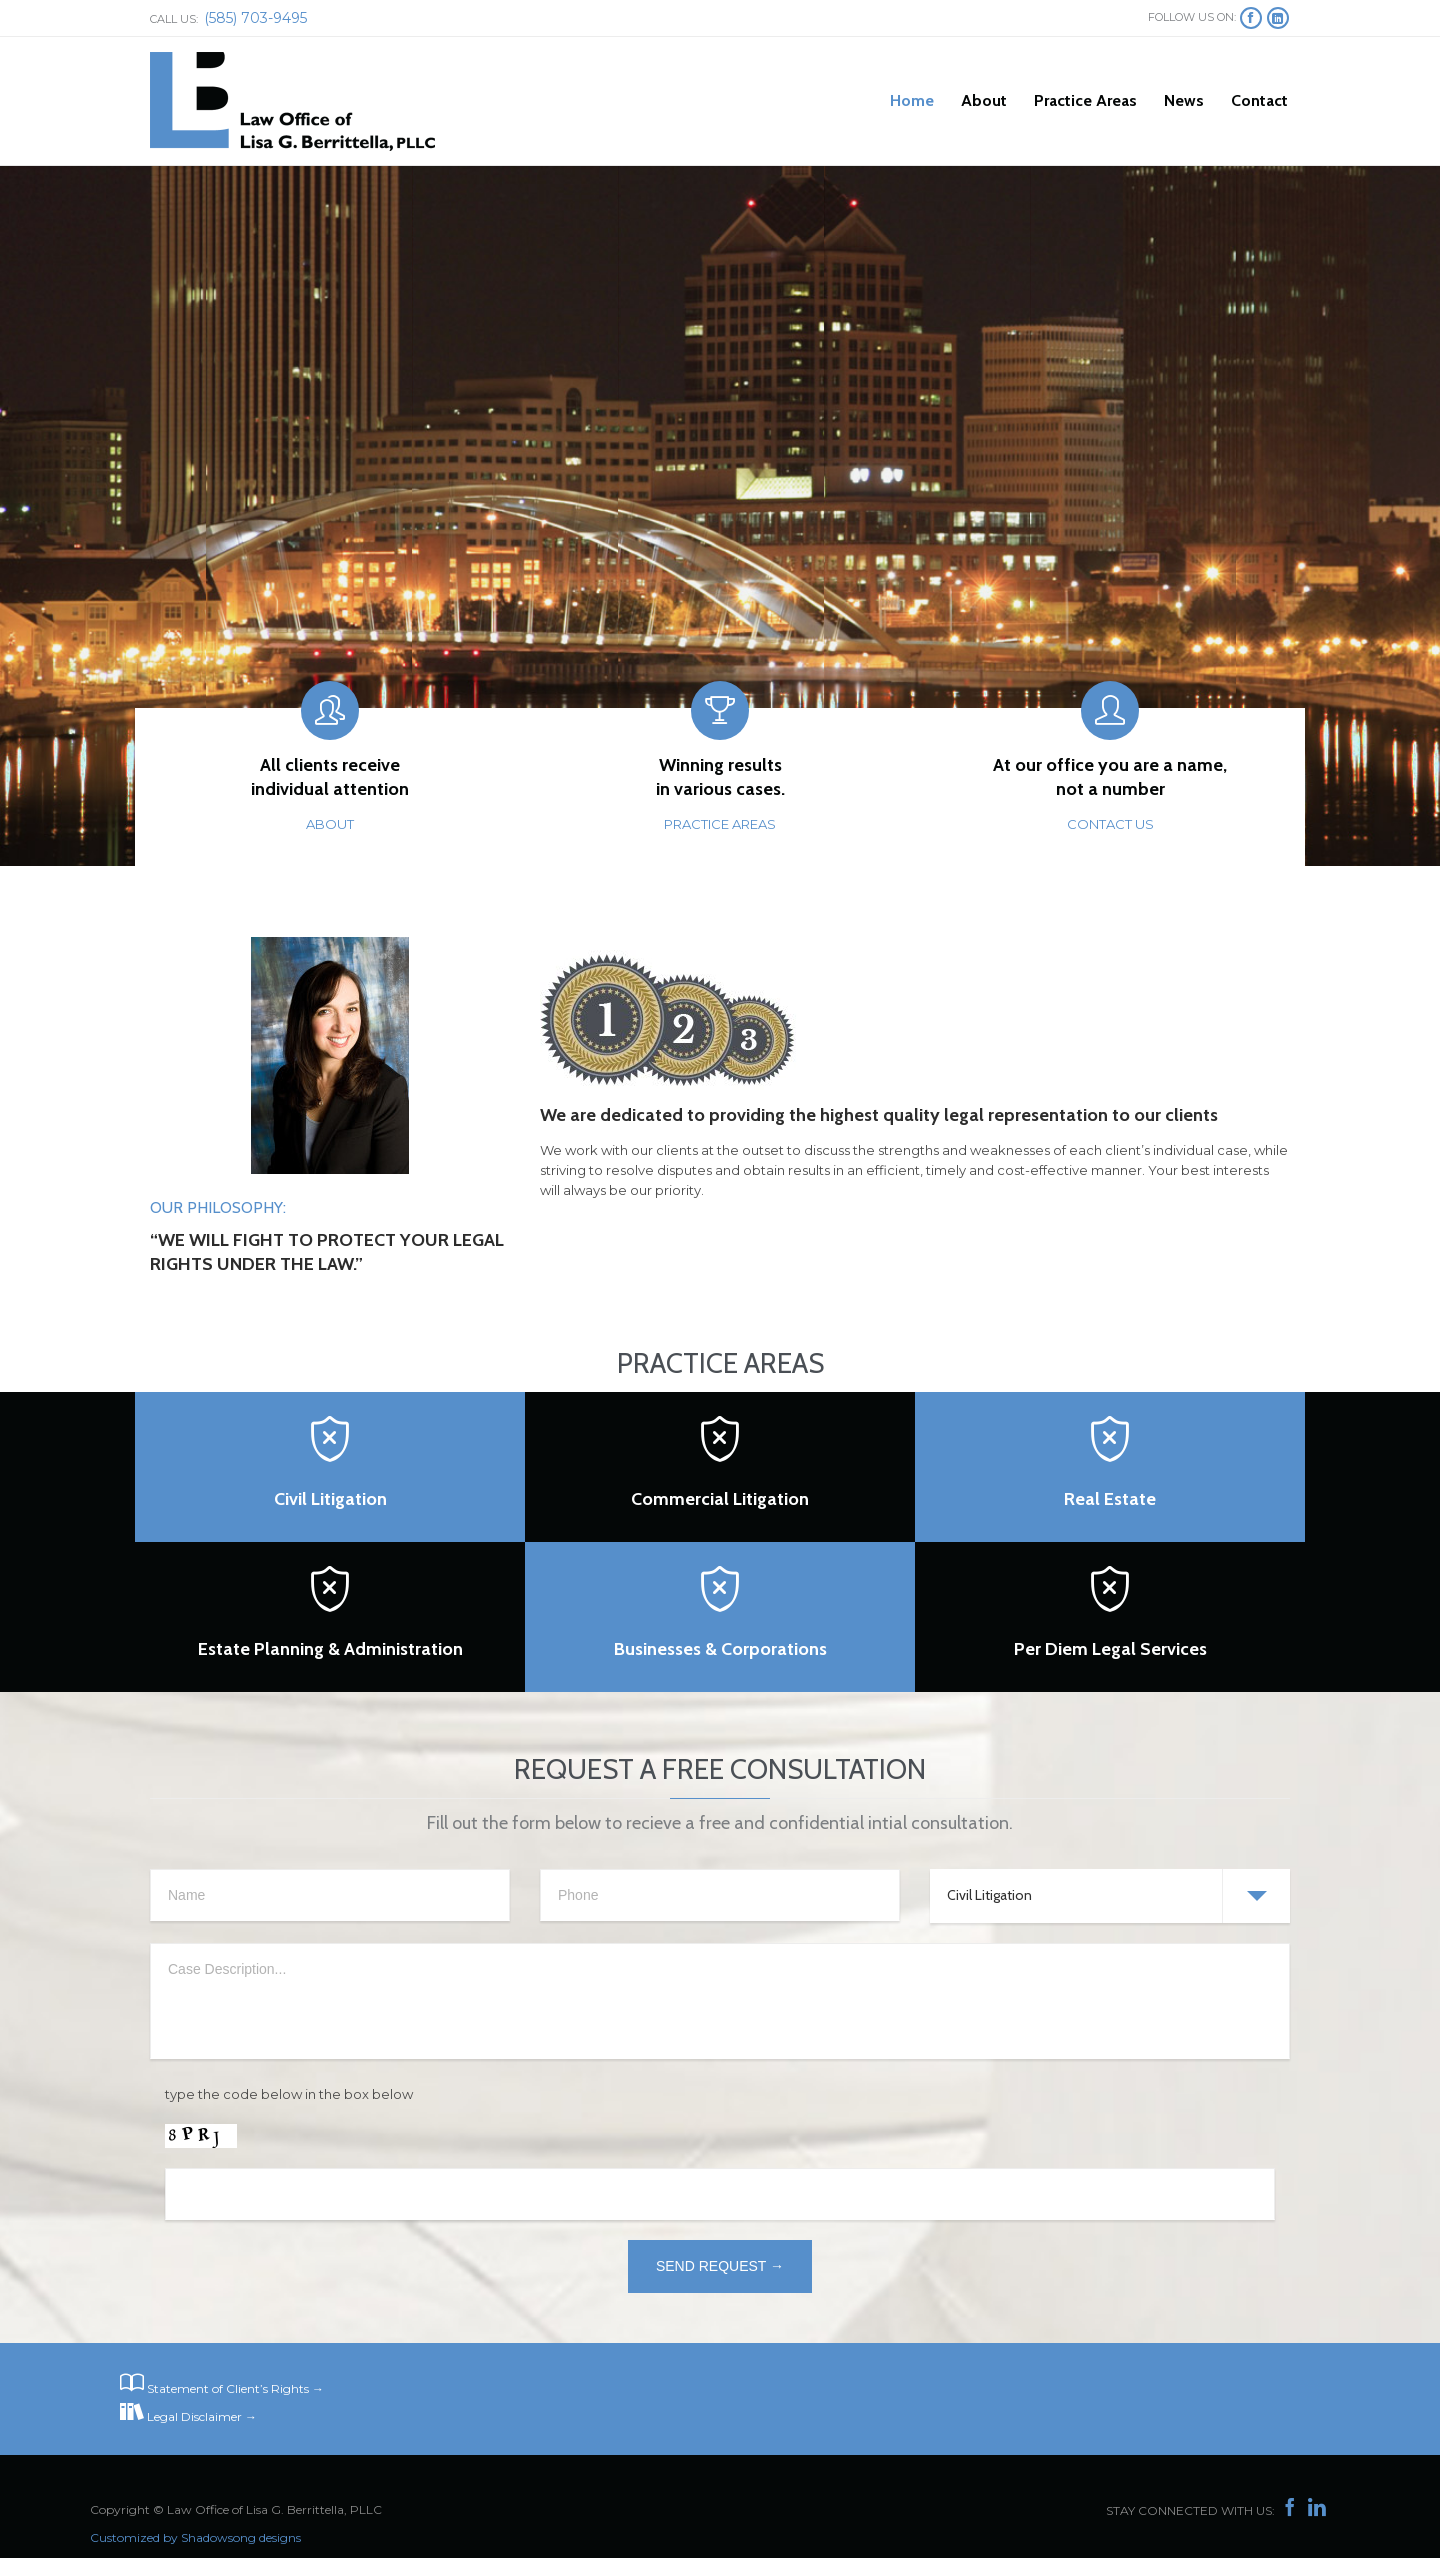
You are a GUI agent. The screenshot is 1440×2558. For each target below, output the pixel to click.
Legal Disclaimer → (202, 2416)
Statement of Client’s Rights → (235, 2388)
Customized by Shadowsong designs (195, 2537)
